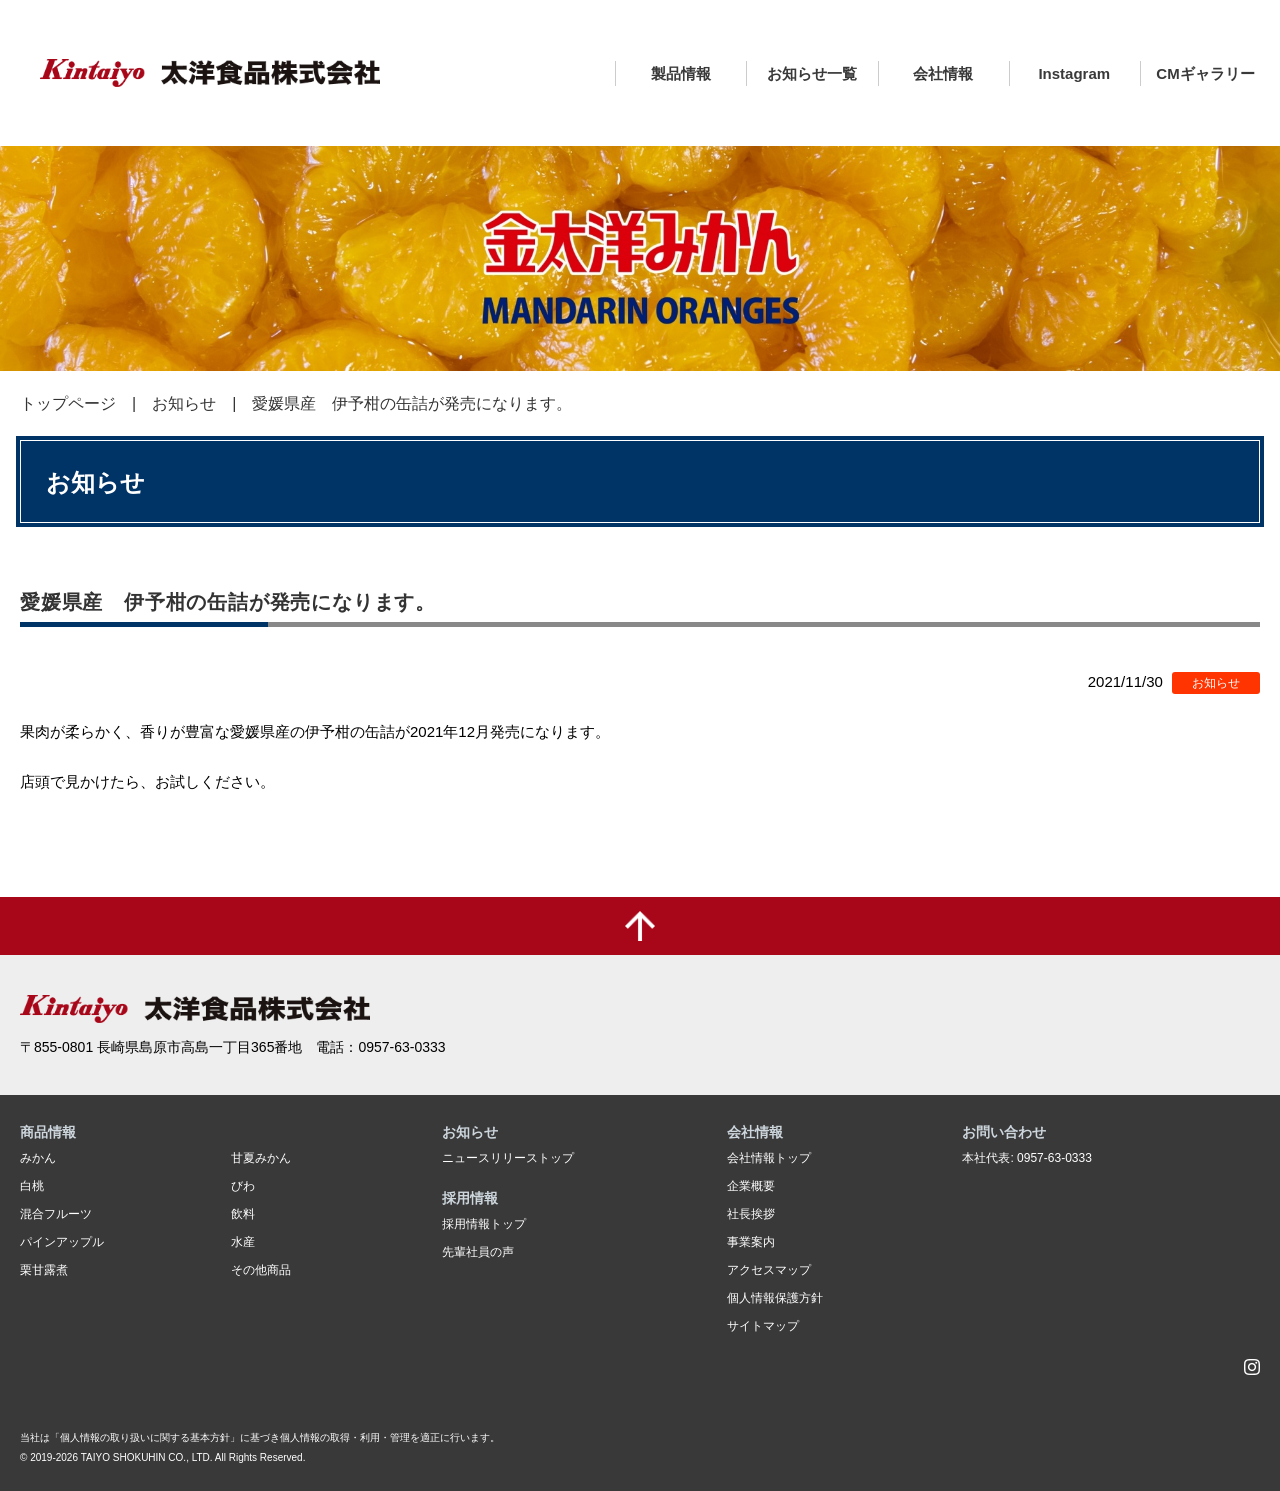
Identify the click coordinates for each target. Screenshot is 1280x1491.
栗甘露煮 (44, 1270)
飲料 (243, 1214)
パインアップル (62, 1242)
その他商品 (261, 1270)
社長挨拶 (751, 1214)
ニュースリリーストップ (508, 1158)
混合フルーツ (56, 1214)
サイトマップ (763, 1326)
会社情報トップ (769, 1158)
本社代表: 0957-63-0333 (1026, 1158)
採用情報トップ (484, 1224)
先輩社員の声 (478, 1252)
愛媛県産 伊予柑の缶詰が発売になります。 (412, 403)
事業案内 (751, 1242)
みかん (38, 1158)
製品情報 (681, 73)
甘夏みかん (261, 1158)
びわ (243, 1186)
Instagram (1074, 73)
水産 (243, 1242)
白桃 (32, 1186)
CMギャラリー (1205, 73)
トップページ (68, 403)
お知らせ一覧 (812, 73)
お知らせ (184, 403)
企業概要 (751, 1186)
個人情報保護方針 (775, 1298)
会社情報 (943, 73)
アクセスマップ (769, 1270)
